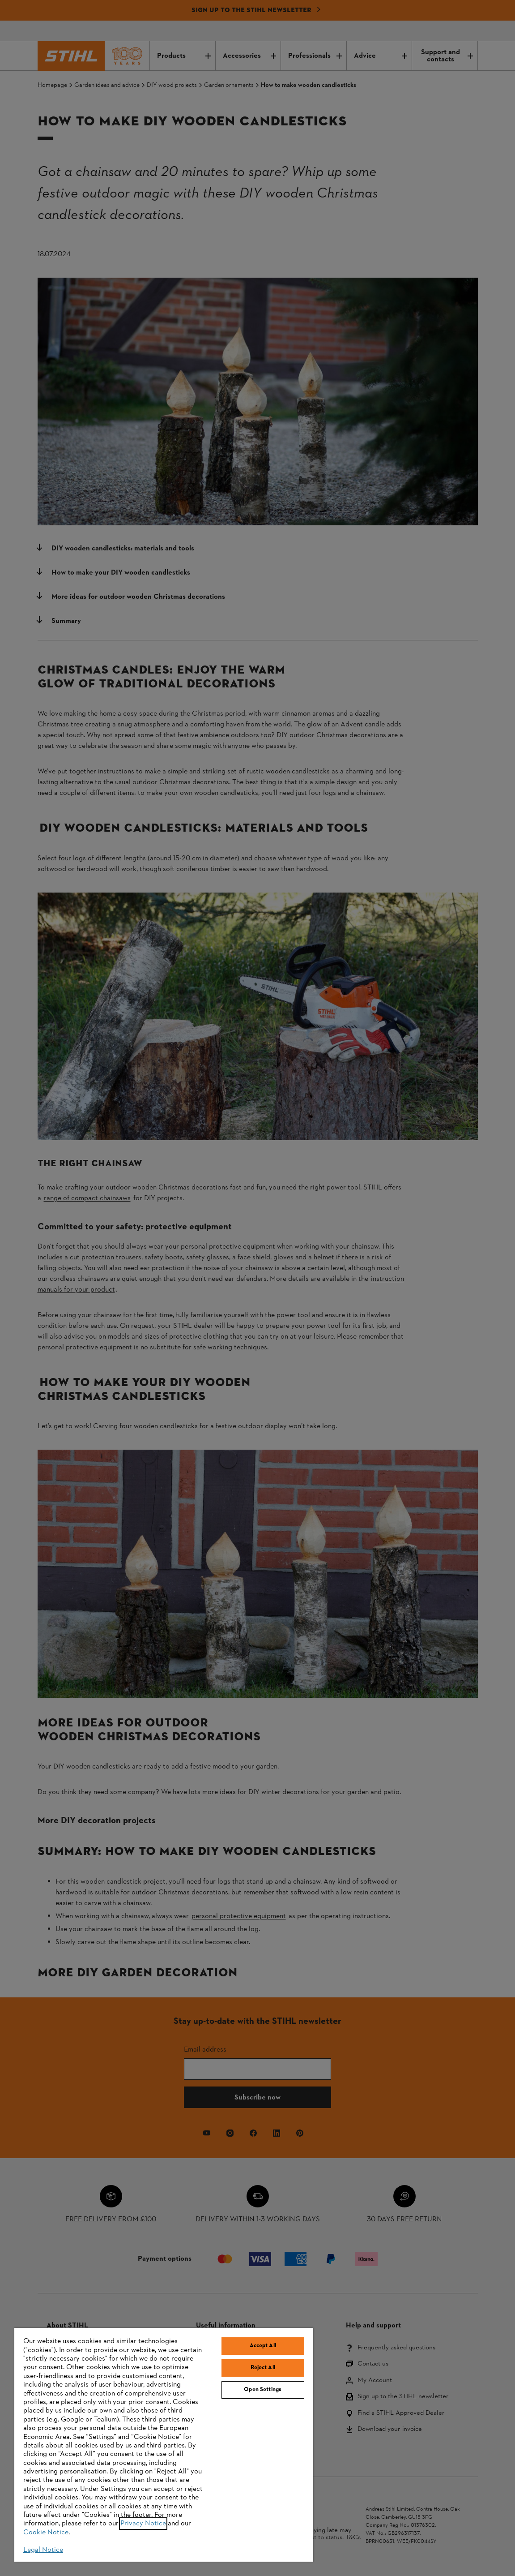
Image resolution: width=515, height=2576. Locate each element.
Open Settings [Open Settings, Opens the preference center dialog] (262, 2390)
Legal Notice (43, 2550)
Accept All (263, 2346)
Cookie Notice (45, 2532)
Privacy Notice (143, 2524)
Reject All (263, 2368)
